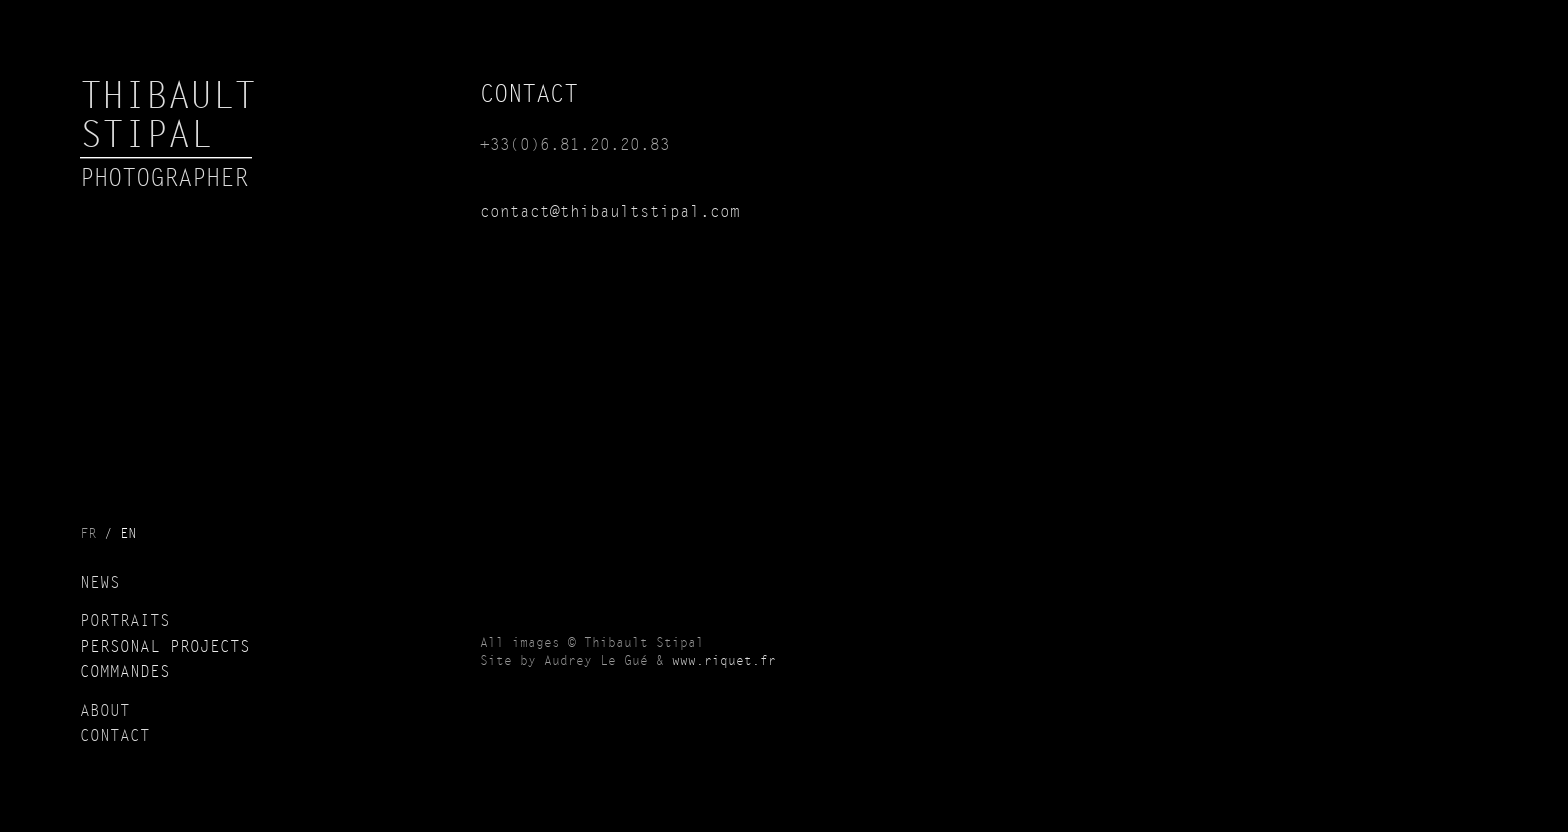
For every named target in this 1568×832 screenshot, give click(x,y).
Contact (115, 737)
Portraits (125, 622)
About (105, 712)
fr (88, 534)
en (128, 534)
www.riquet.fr (724, 662)
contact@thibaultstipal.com (610, 213)
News (100, 584)
